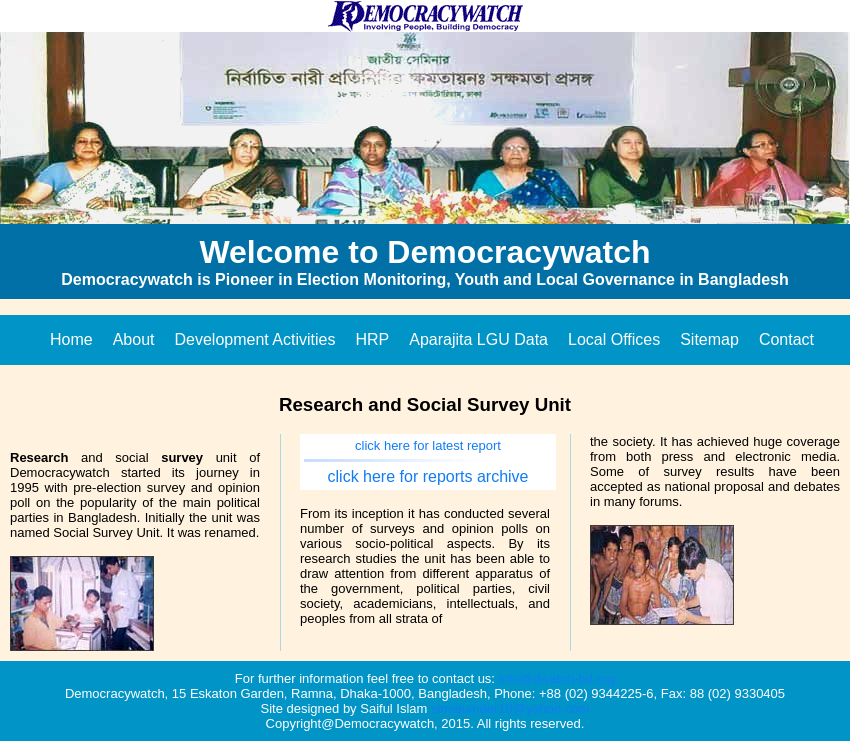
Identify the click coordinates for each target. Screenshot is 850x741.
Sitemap (709, 339)
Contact (786, 339)
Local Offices (614, 339)
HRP (372, 339)
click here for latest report (428, 445)
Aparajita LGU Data (478, 339)
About (134, 339)
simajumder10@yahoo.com (510, 708)
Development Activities (255, 339)
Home (71, 339)
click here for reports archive (428, 476)
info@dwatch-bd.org (557, 678)
